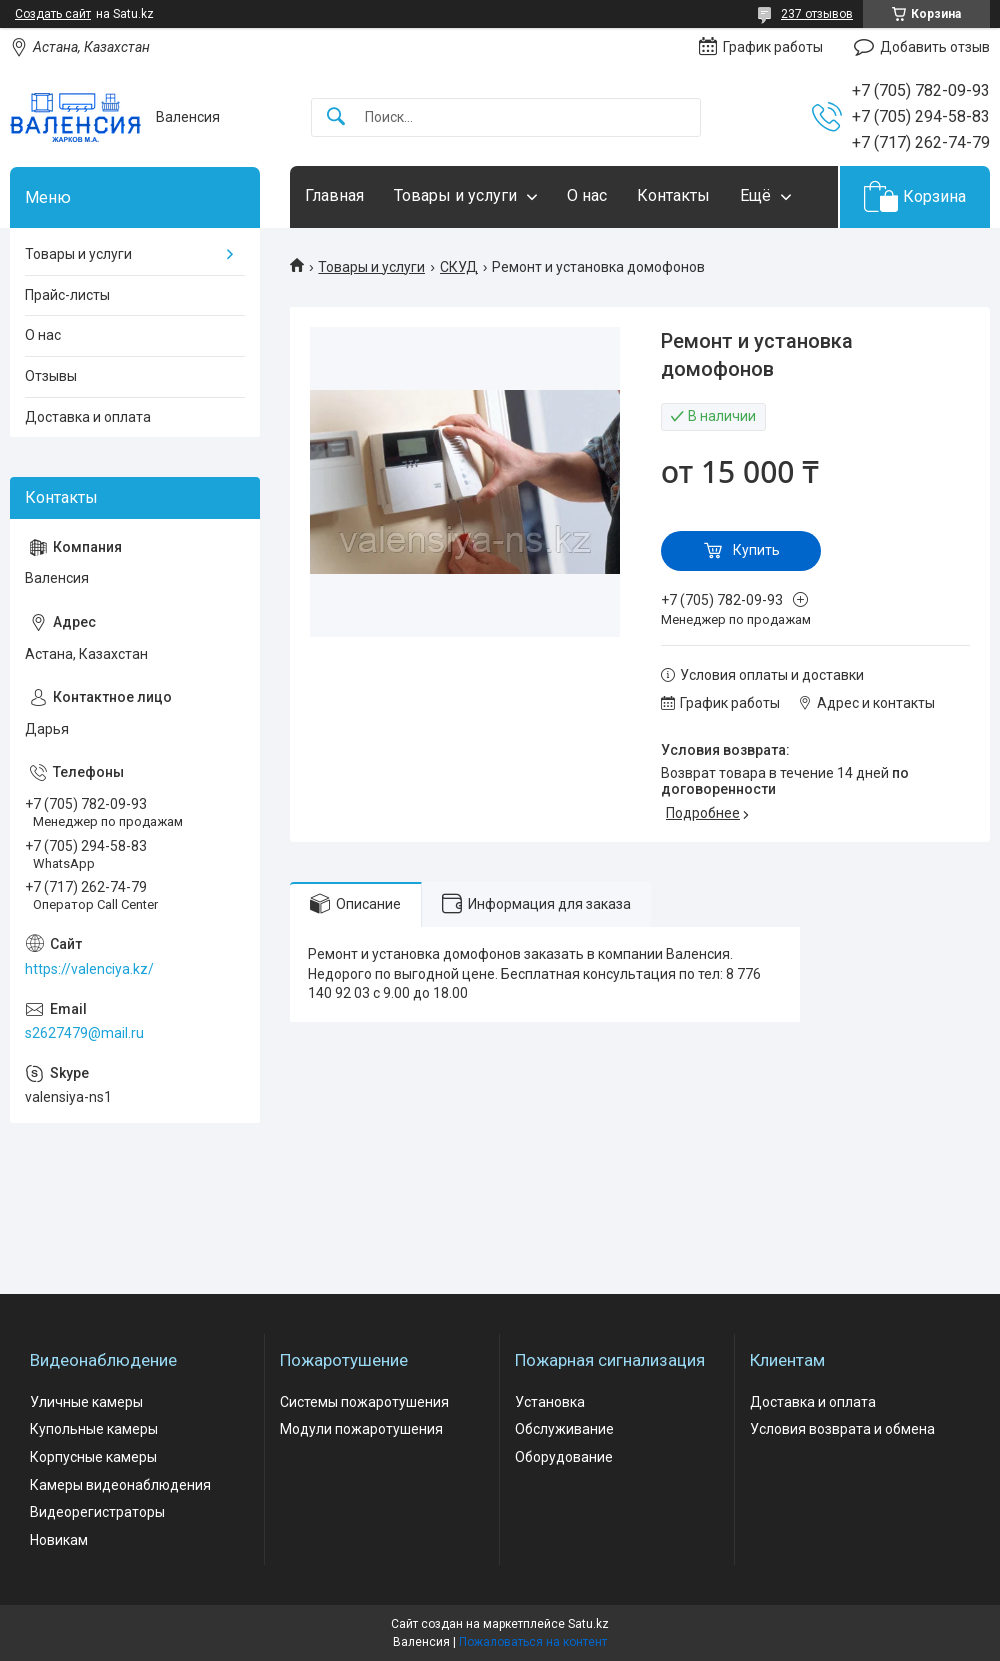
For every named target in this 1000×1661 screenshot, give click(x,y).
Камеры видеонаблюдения (120, 1485)
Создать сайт (53, 14)
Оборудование (564, 1457)
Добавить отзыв (935, 47)
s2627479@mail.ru (84, 1033)
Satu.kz (588, 1624)
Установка (550, 1402)
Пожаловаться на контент (533, 1642)
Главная (334, 195)
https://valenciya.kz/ (89, 969)
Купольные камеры (94, 1429)
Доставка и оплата (88, 417)
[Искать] (336, 117)
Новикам (59, 1540)
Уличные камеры (86, 1402)
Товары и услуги (455, 195)
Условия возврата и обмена (842, 1429)
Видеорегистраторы (97, 1512)
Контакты (673, 195)
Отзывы (51, 376)
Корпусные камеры (93, 1457)
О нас (587, 195)
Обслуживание (564, 1429)
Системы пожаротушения (364, 1402)
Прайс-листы (67, 295)
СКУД (459, 267)
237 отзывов (817, 14)
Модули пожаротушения (361, 1429)
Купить (756, 550)
